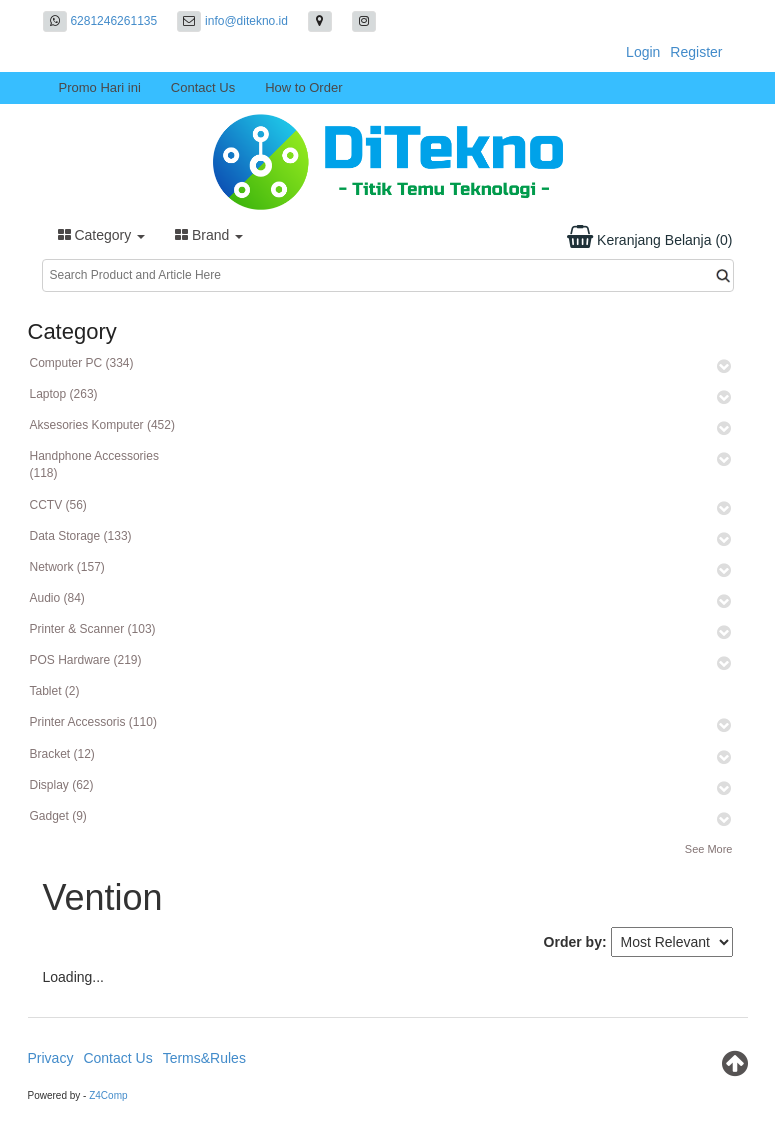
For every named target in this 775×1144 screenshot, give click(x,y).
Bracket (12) (62, 754)
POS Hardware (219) (86, 660)
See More (709, 849)
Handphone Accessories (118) (94, 464)
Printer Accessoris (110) (93, 722)
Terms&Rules (204, 1058)
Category (102, 235)
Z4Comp (108, 1095)
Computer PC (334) (82, 363)
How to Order (303, 87)
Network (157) (67, 567)
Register (696, 52)
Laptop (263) (64, 394)
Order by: (575, 942)
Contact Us (203, 87)
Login (643, 52)
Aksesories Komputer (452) (102, 425)
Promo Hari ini (100, 87)
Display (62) (62, 785)
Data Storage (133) (81, 536)
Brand (209, 235)
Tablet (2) (55, 691)
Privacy (51, 1058)
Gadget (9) (58, 816)
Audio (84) (57, 598)
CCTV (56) (58, 505)
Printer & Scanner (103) (93, 629)
